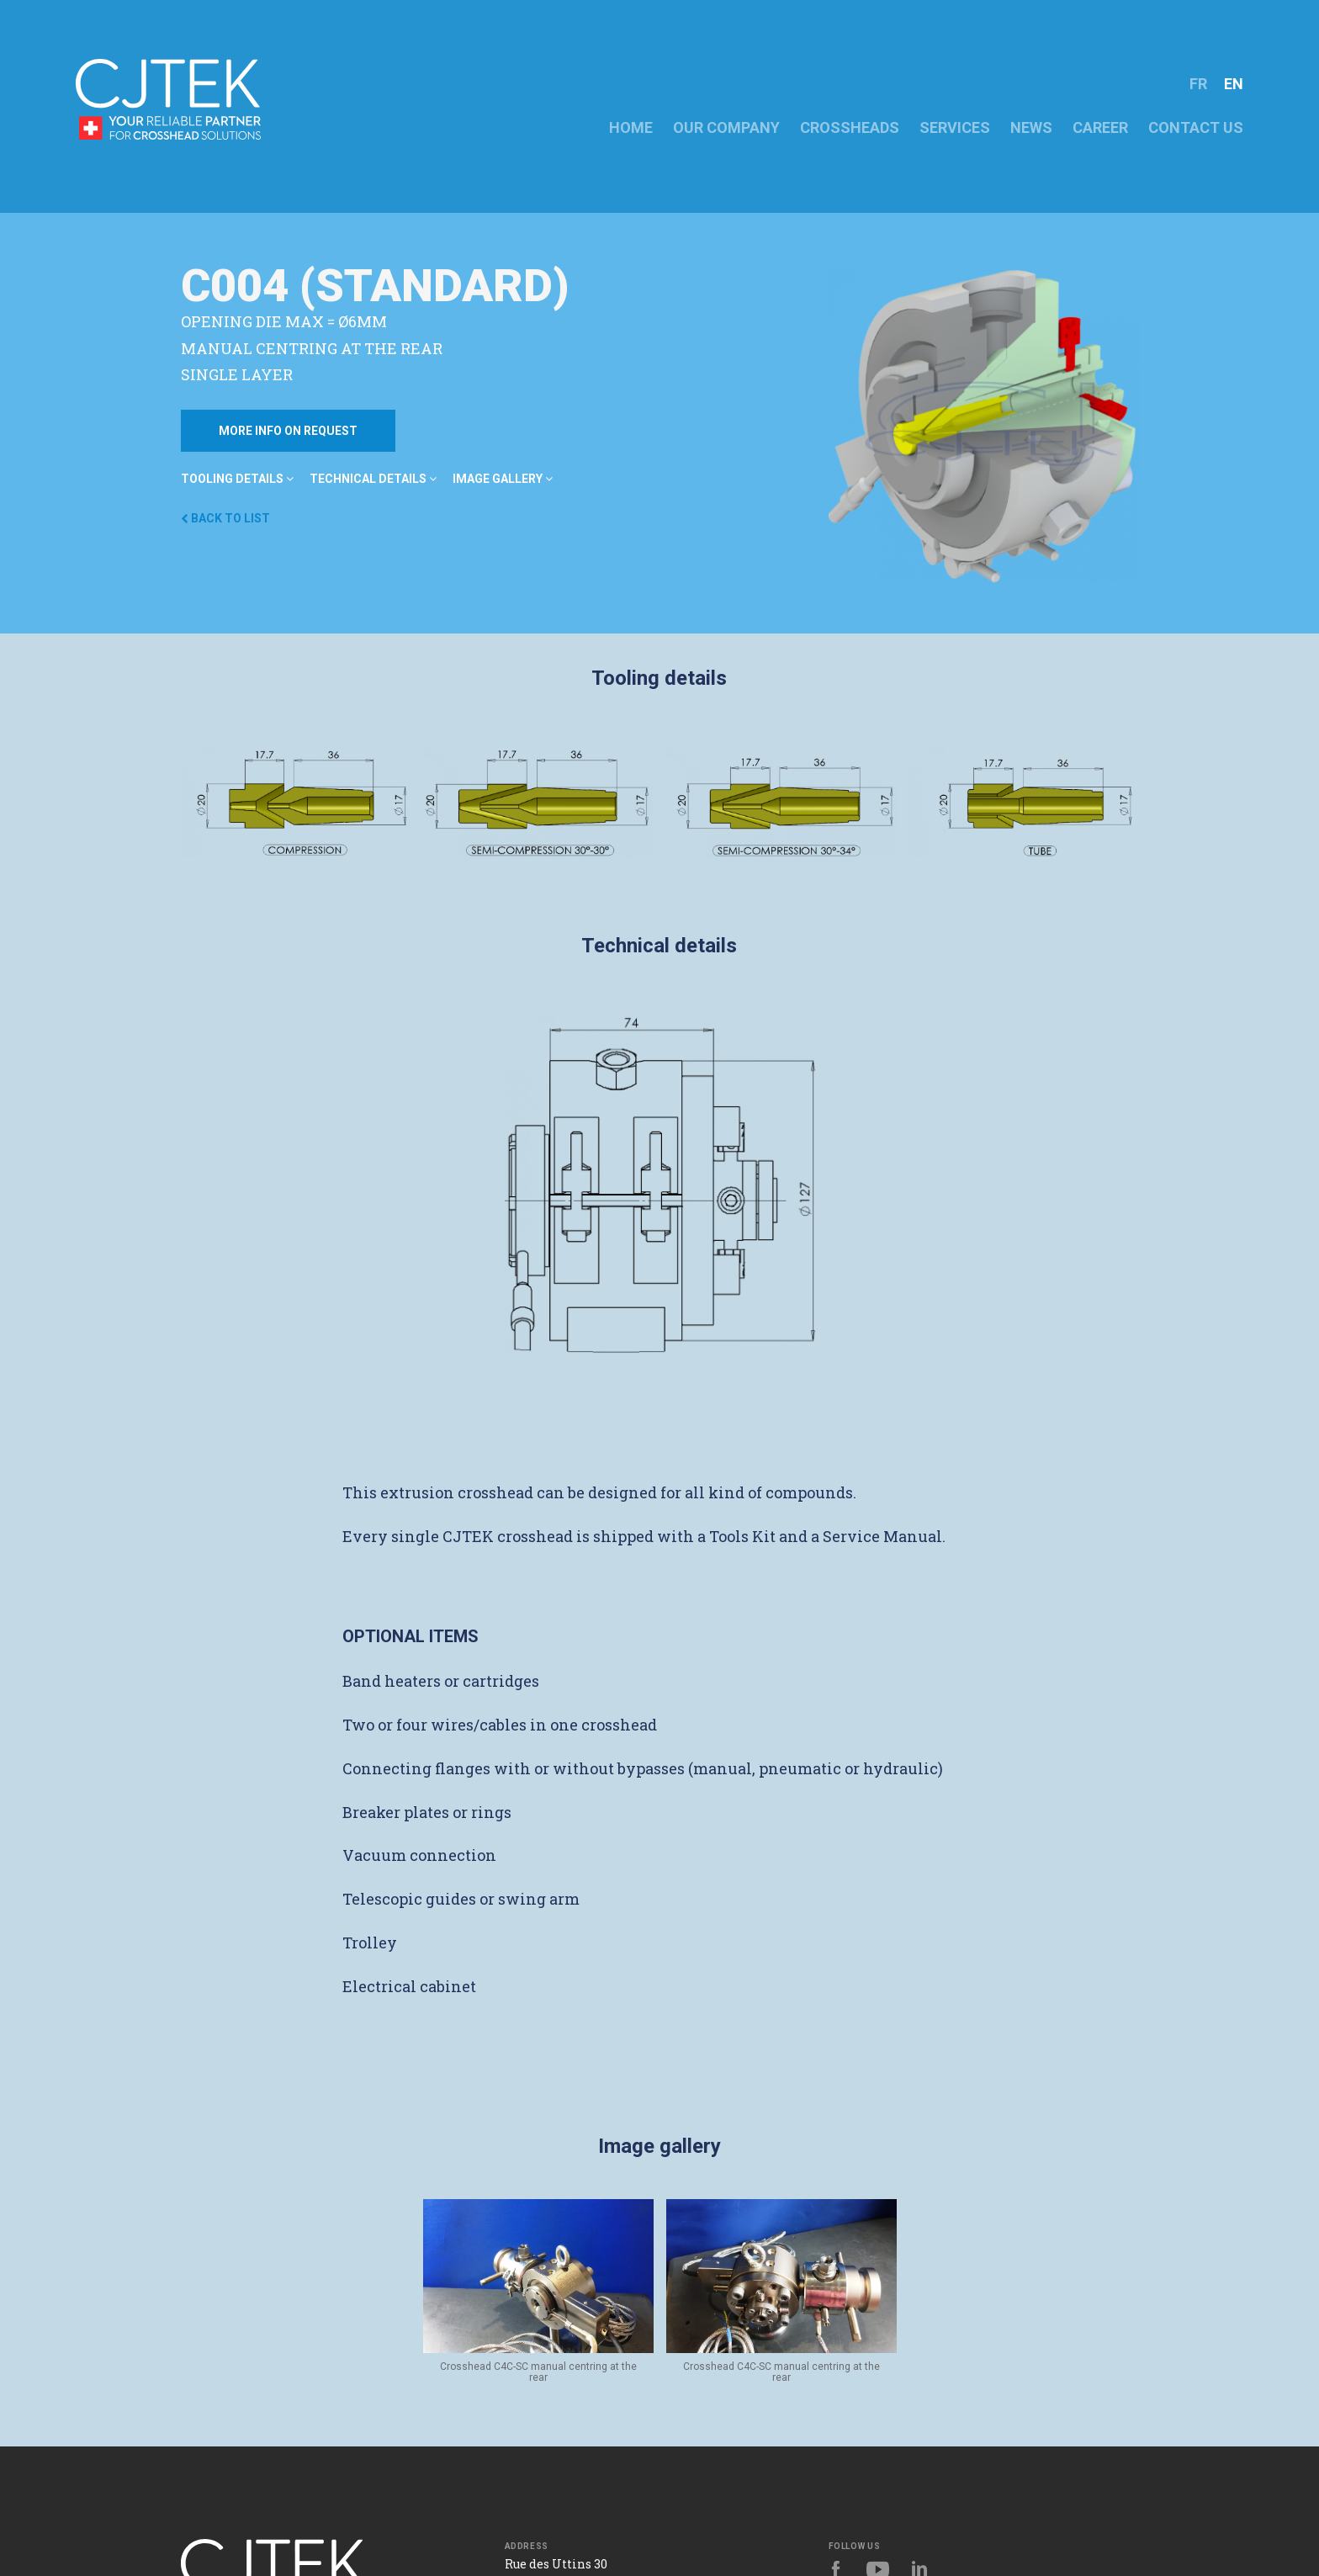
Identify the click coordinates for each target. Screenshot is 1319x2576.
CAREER (1100, 127)
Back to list (225, 518)
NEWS (1031, 127)
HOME (631, 127)
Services (954, 127)
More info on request (288, 430)
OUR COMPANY (726, 127)
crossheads (849, 127)
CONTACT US (1195, 127)
